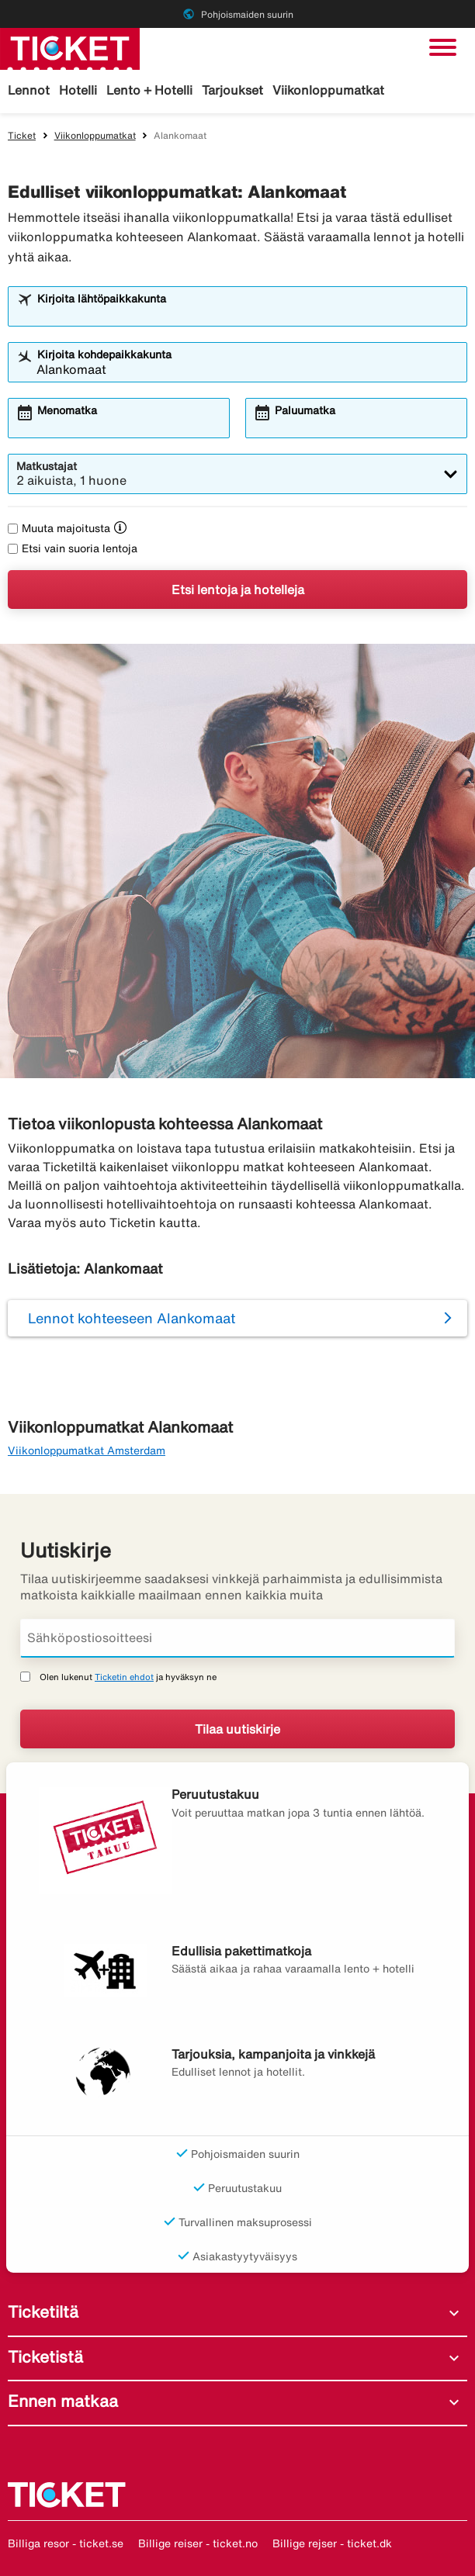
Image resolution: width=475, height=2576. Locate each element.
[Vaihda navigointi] (442, 47)
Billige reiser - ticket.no (198, 2543)
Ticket (22, 135)
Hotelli (78, 90)
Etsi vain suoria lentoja (72, 548)
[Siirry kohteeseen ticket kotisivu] (70, 47)
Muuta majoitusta (59, 528)
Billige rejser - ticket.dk (332, 2543)
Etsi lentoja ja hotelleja (238, 589)
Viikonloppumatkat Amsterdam (86, 1450)
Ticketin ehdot (124, 1676)
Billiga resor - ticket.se (65, 2543)
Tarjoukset (232, 90)
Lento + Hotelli (149, 90)
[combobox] (247, 313)
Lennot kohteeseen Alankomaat (131, 1318)
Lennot (29, 90)
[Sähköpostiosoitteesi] (237, 1638)
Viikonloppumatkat (328, 90)
